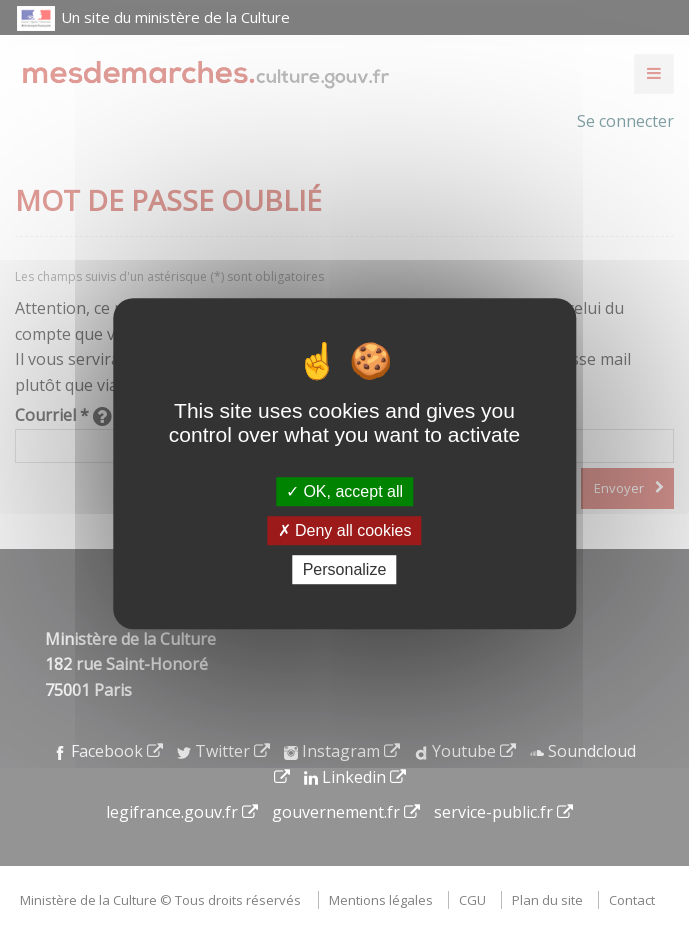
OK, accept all (344, 491)
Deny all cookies (345, 530)
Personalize (345, 569)
